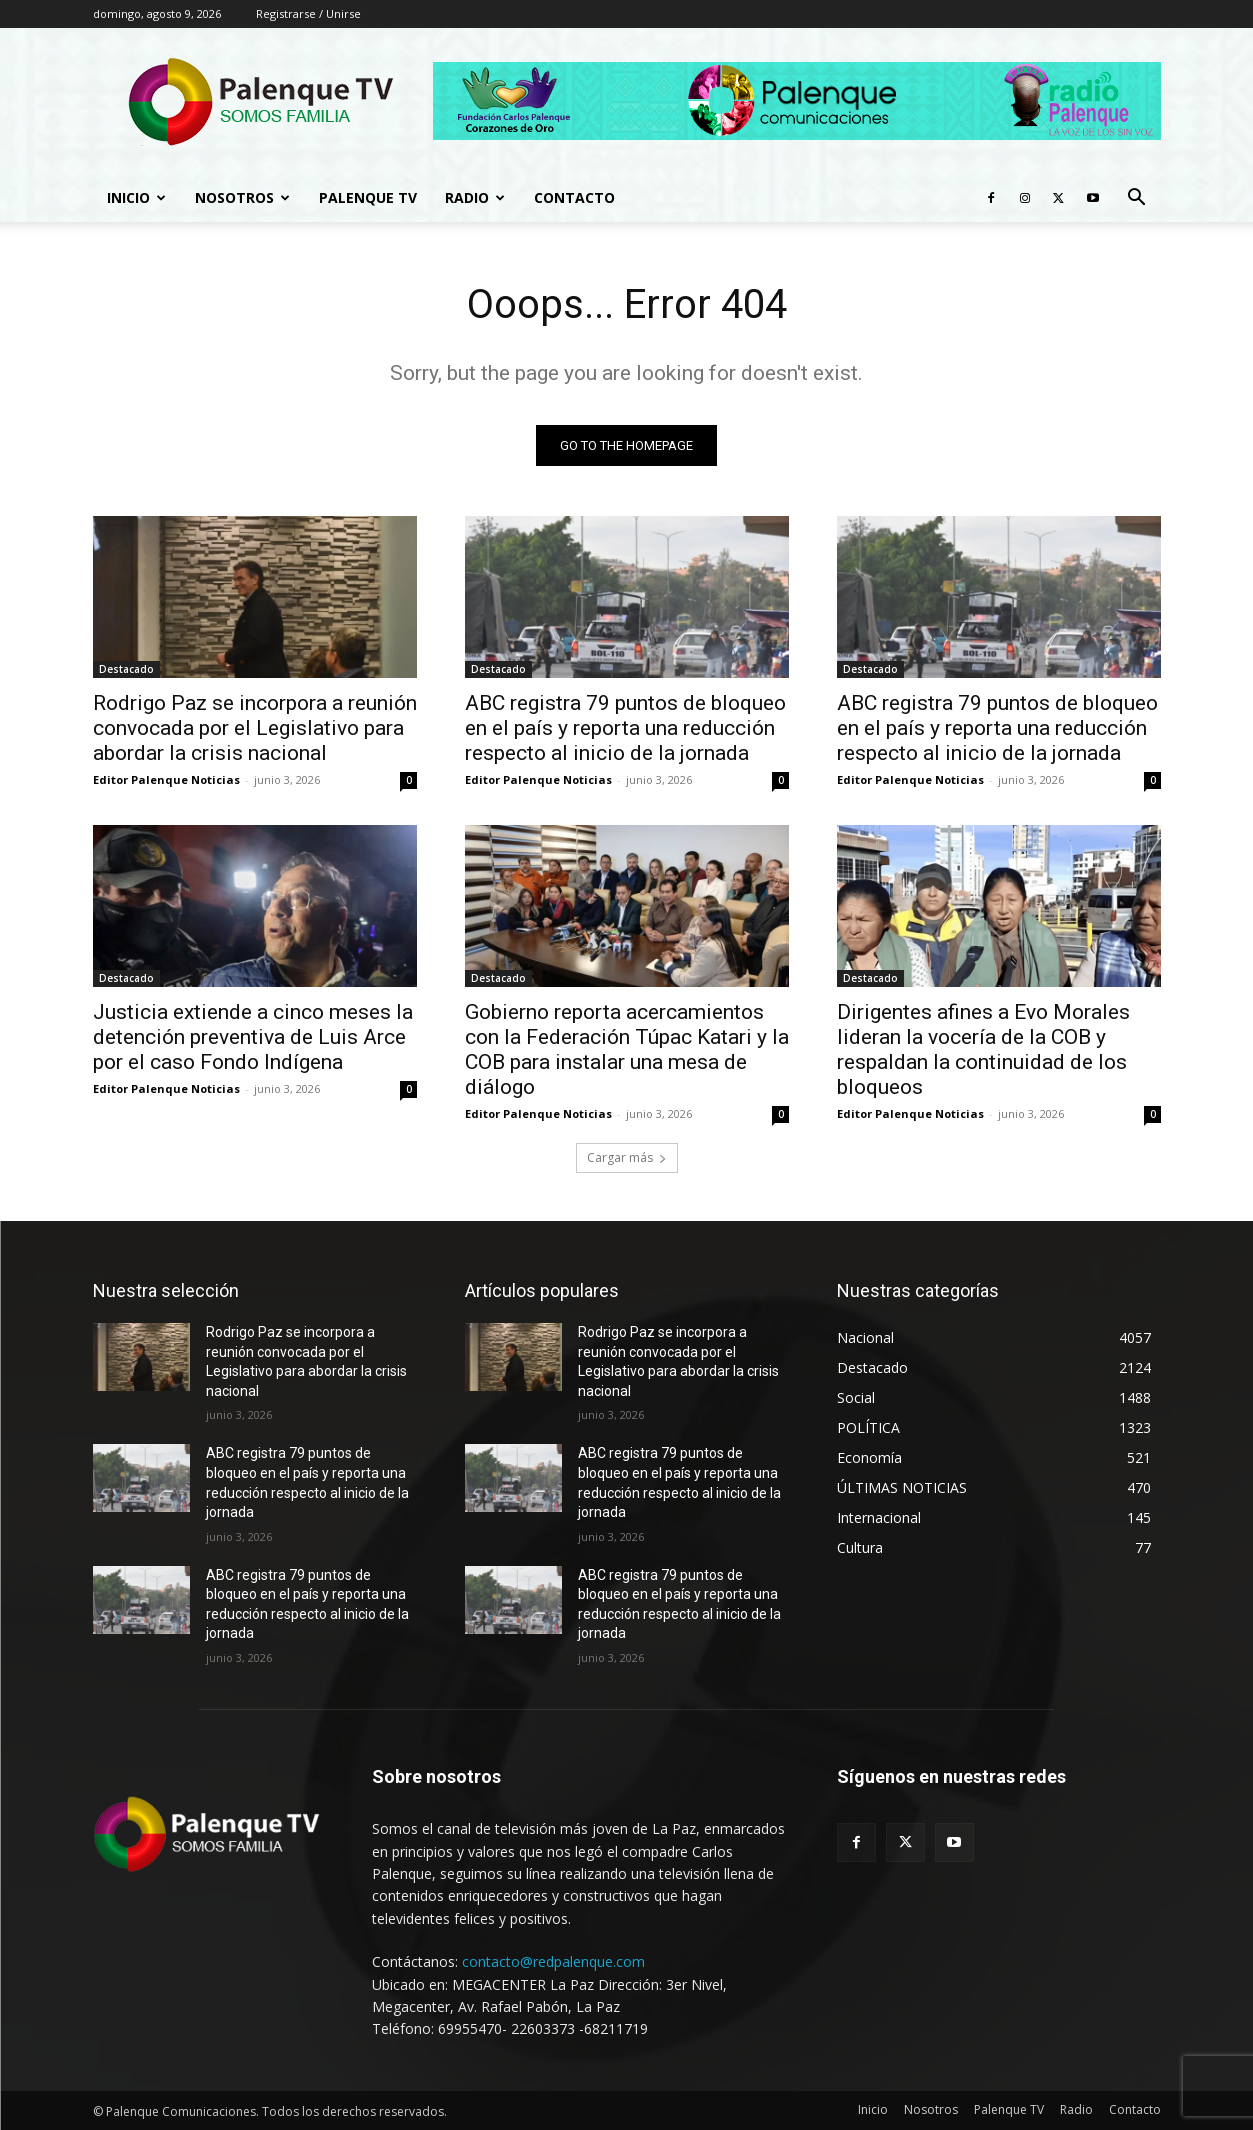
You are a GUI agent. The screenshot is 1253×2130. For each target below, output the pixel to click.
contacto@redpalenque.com (553, 1961)
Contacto (574, 197)
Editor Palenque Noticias (166, 779)
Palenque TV (368, 197)
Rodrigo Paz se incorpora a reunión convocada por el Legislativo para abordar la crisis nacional (255, 728)
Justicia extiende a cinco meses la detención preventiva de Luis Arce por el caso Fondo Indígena (253, 1037)
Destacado (126, 669)
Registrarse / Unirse (308, 13)
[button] (1137, 199)
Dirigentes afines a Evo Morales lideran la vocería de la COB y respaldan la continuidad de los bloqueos (983, 1049)
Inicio (136, 197)
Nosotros (242, 197)
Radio (475, 197)
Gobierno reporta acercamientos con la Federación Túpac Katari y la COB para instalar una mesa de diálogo (627, 1049)
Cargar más (627, 1157)
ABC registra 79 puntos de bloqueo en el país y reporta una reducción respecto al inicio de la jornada (625, 728)
